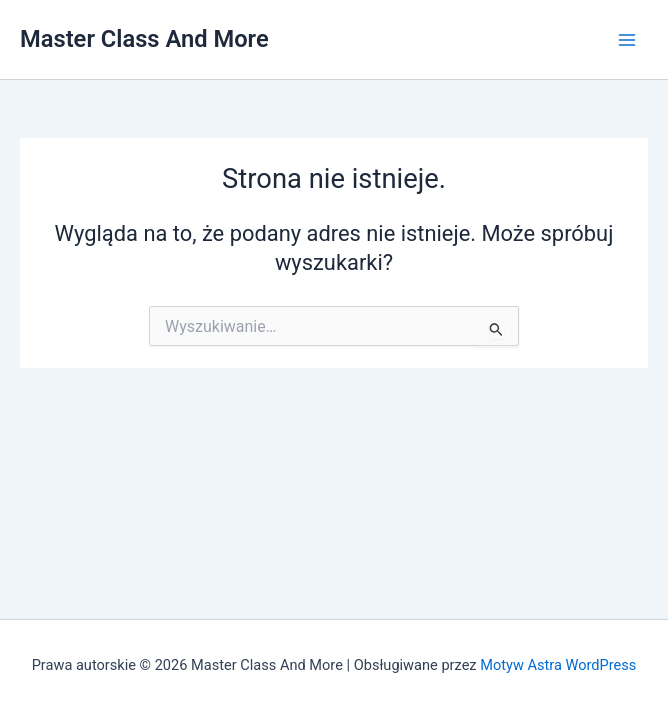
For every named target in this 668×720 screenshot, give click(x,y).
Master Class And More (144, 39)
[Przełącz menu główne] (627, 40)
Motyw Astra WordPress (558, 665)
